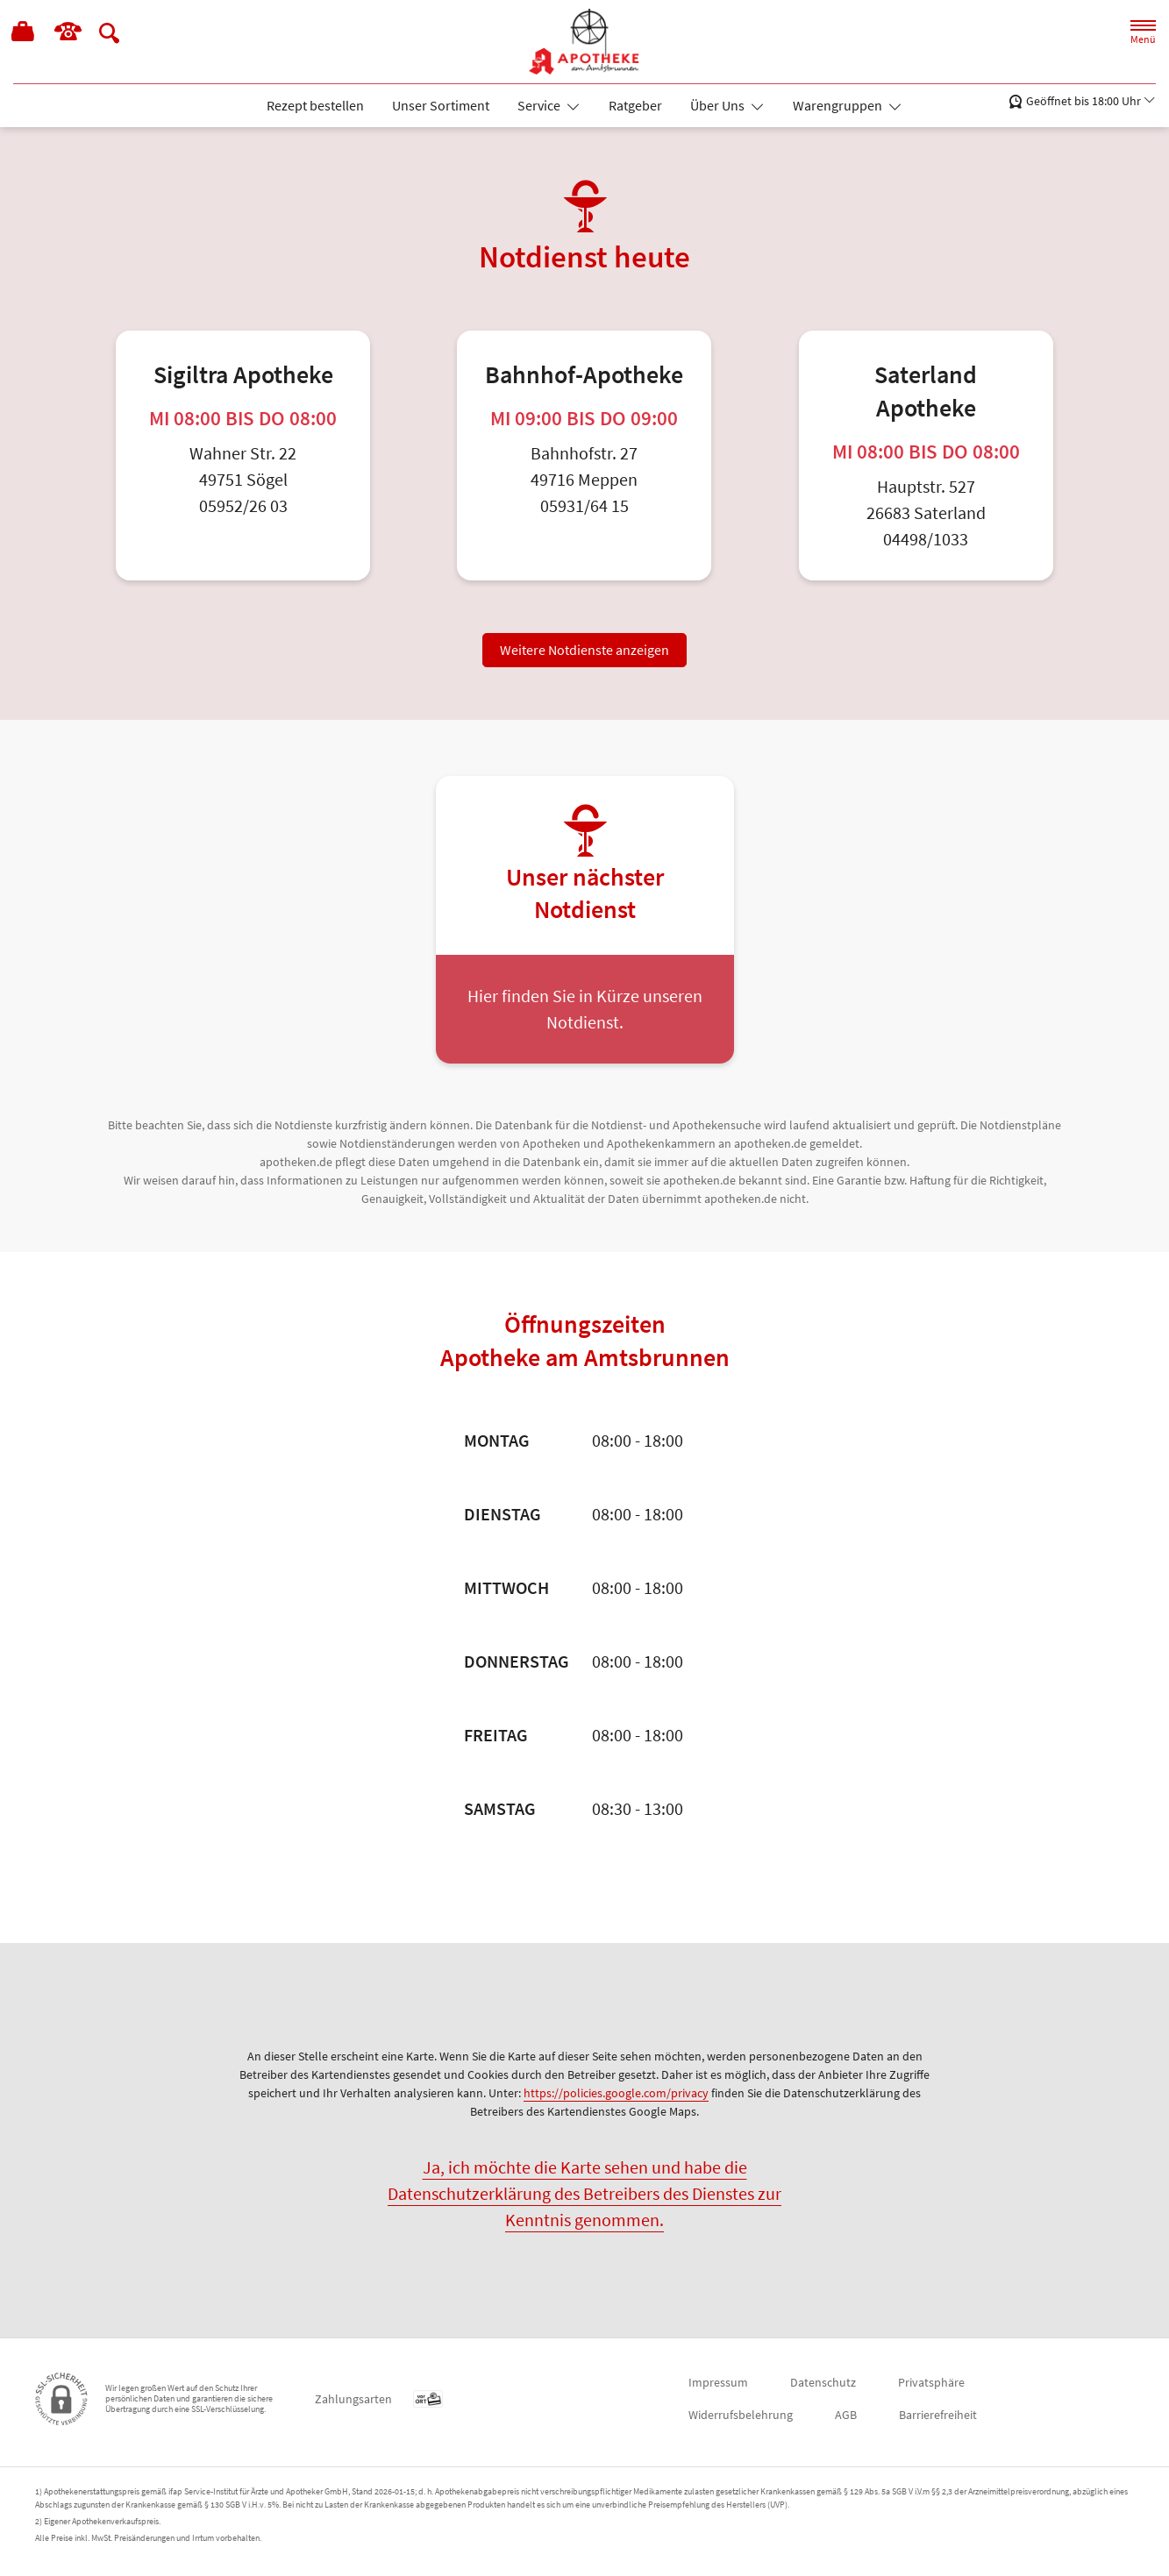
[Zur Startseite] (585, 42)
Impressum (718, 2382)
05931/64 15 (584, 505)
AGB (846, 2415)
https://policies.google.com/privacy (616, 2093)
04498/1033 (925, 539)
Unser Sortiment (440, 105)
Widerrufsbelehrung (740, 2415)
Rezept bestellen (315, 105)
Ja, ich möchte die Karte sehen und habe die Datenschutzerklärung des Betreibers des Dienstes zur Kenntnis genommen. (584, 2193)
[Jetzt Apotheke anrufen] (67, 32)
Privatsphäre (931, 2382)
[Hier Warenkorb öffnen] (24, 33)
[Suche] (109, 32)
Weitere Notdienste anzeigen (584, 649)
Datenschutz (823, 2382)
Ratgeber (635, 105)
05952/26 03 (243, 505)
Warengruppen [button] (839, 105)
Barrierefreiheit (938, 2415)
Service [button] (540, 105)
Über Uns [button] (718, 105)
